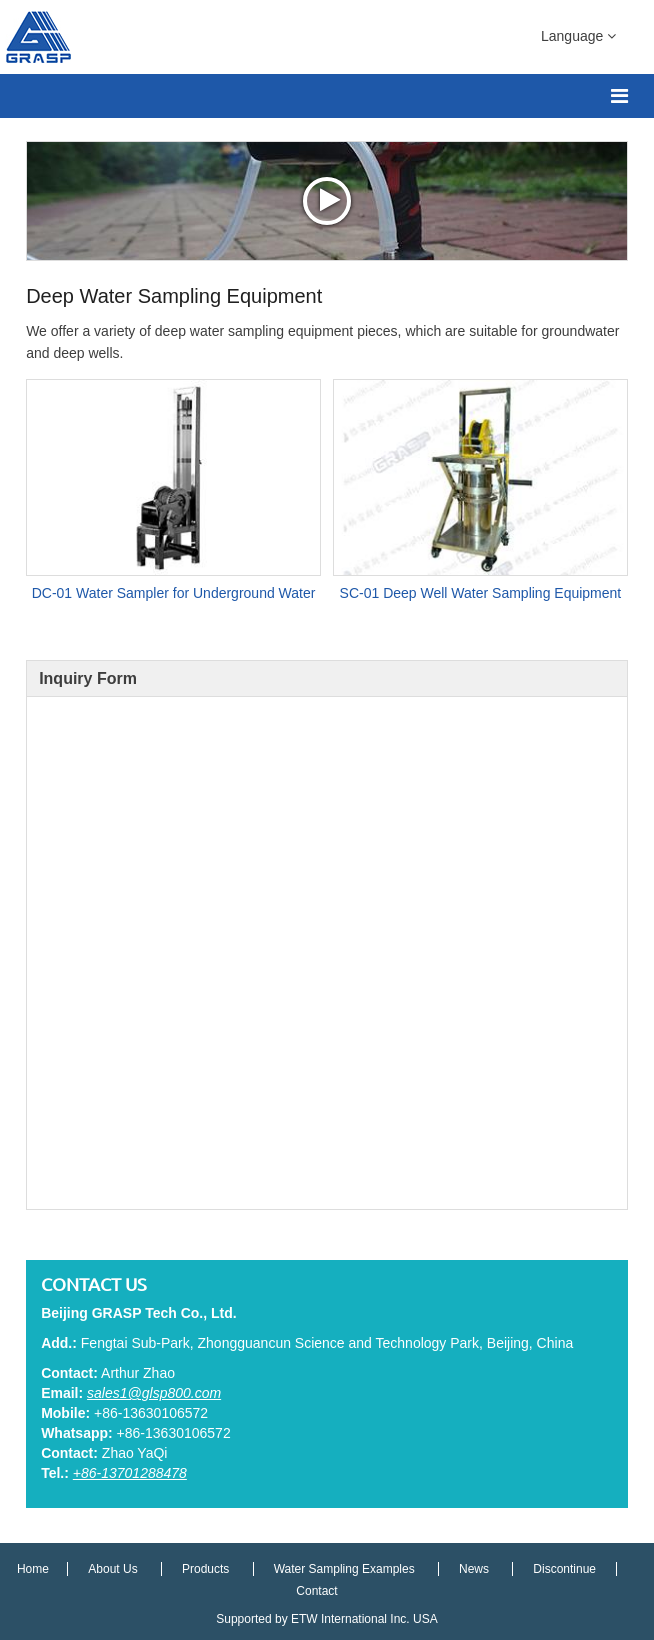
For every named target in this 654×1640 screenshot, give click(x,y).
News (475, 1569)
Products (207, 1569)
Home (34, 1569)
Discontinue (564, 1569)
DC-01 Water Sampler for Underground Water (174, 593)
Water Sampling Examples (344, 1569)
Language (578, 35)
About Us (114, 1569)
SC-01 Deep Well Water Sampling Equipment (481, 593)
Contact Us (94, 1284)
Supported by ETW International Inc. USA (326, 1619)
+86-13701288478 (130, 1473)
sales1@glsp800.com (154, 1393)
